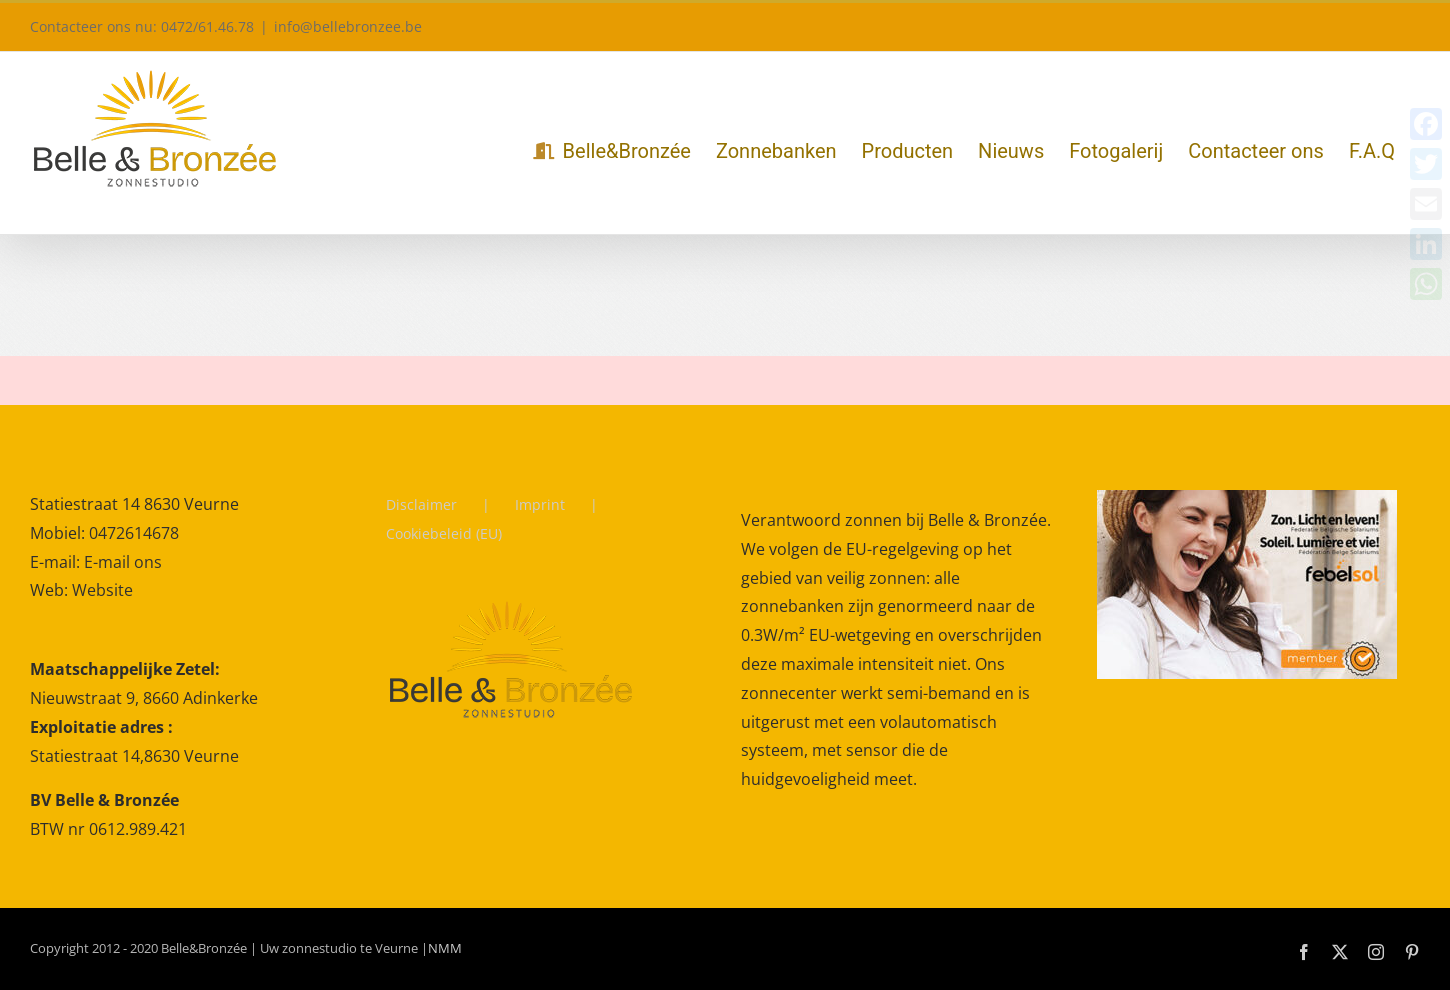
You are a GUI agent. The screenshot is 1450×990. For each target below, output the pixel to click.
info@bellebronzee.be (348, 26)
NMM (445, 948)
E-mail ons (123, 562)
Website (102, 590)
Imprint (540, 504)
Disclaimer (421, 504)
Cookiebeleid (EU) (444, 533)
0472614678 (134, 533)
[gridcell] (192, 749)
